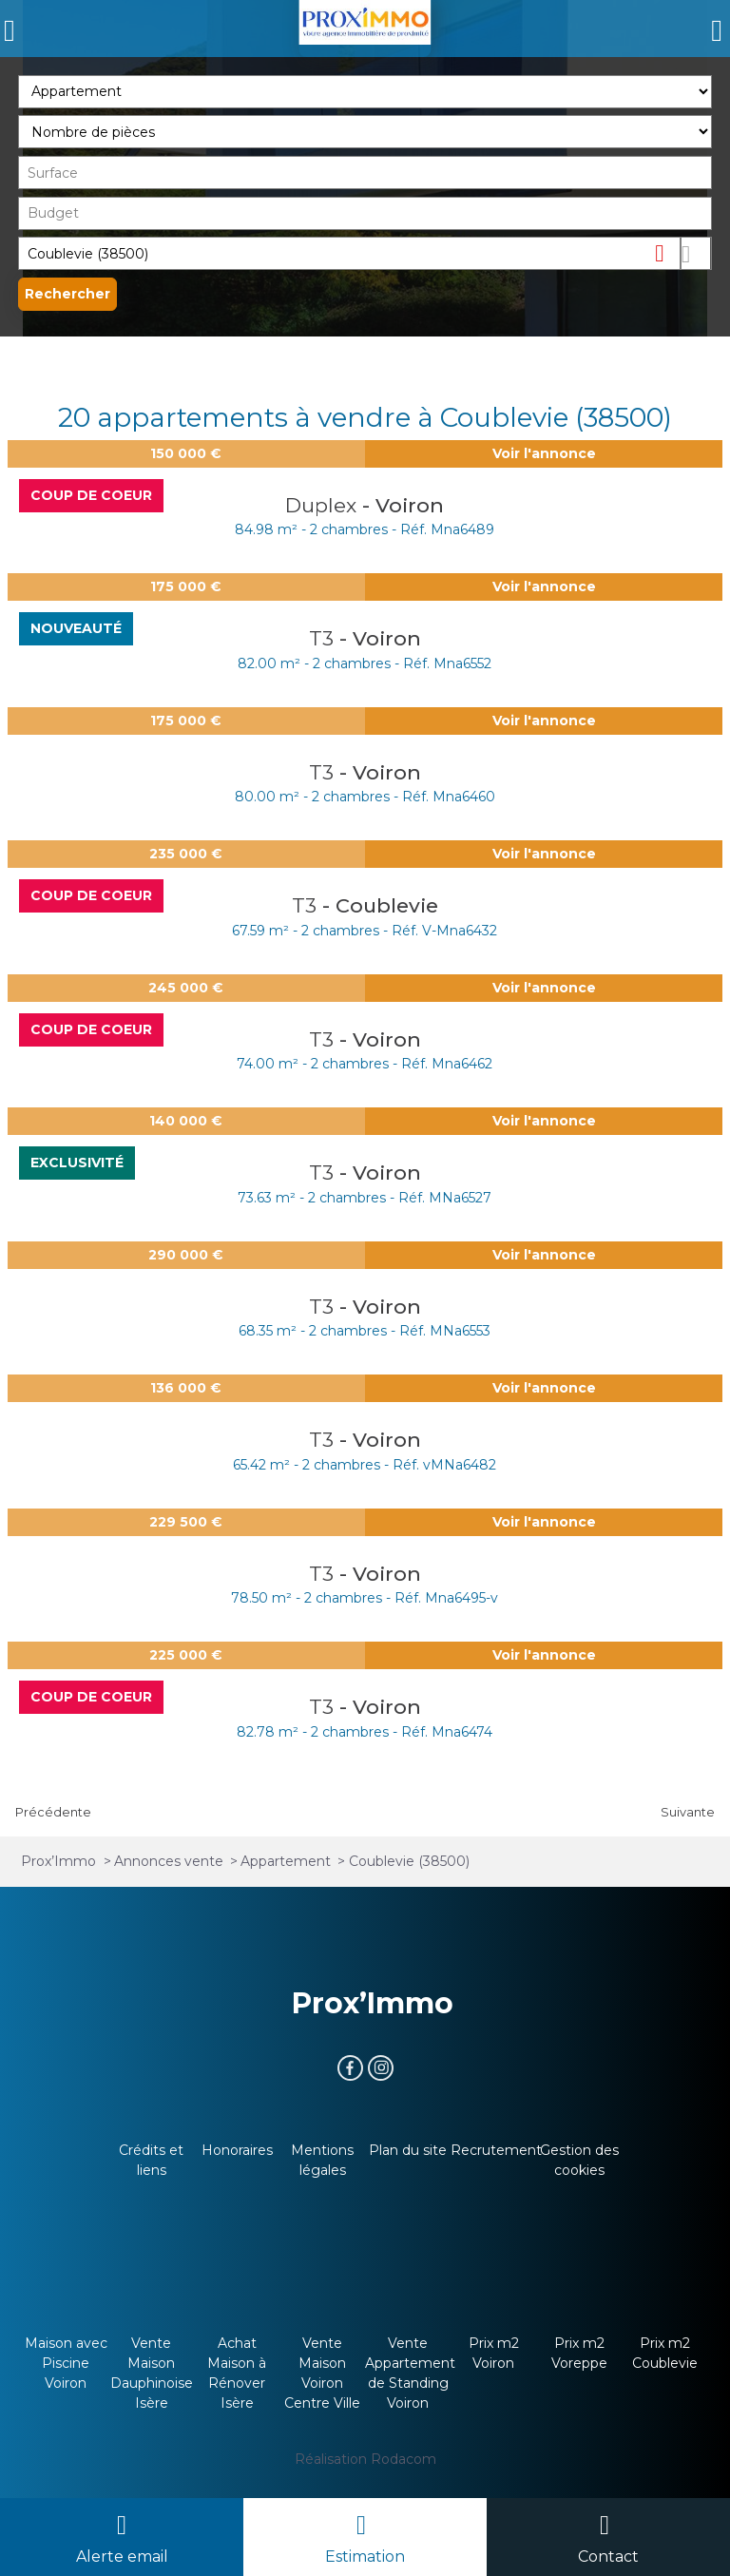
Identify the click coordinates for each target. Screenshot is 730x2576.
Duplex (323, 505)
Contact (608, 2556)
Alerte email (122, 2556)
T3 (324, 638)
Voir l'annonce (544, 453)
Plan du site (408, 2150)
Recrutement (496, 2150)
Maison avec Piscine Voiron (66, 2363)
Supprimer (667, 252)
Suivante (688, 1812)
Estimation (365, 2556)
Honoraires (237, 2150)
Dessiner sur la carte (696, 253)
